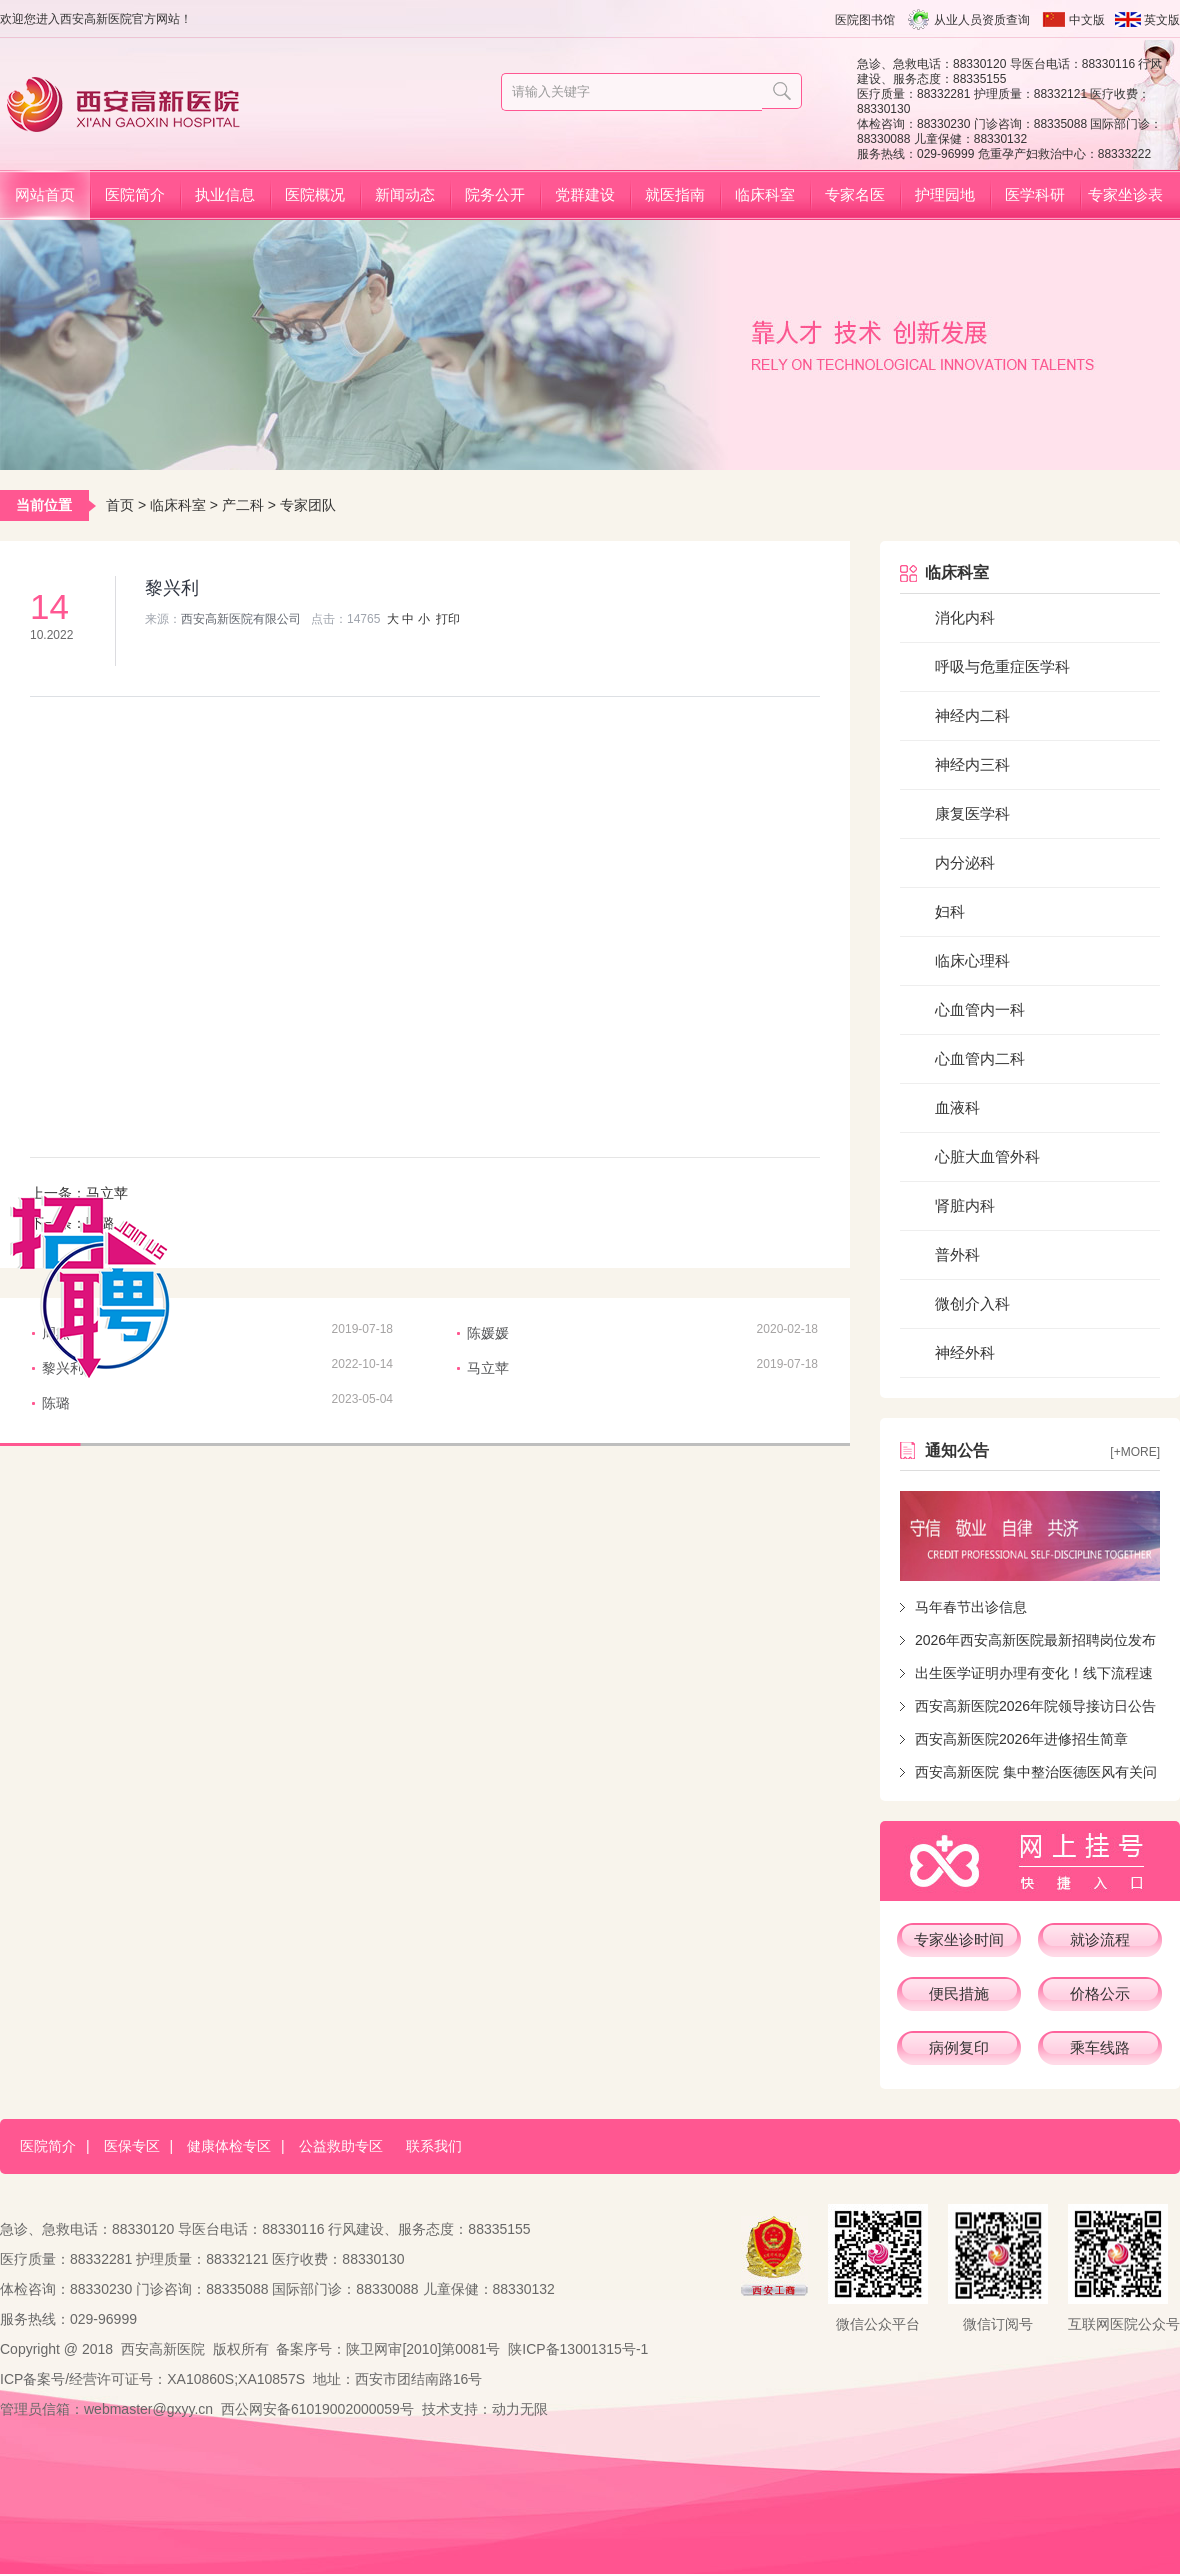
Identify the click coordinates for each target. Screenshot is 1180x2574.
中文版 (1087, 20)
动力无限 (520, 2409)
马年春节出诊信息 (971, 1607)
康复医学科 (972, 813)
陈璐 (56, 1403)
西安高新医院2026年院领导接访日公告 (1035, 1706)
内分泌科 (965, 862)
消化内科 (965, 617)
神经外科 (965, 1352)
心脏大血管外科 (987, 1156)
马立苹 (107, 1193)
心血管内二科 (980, 1058)
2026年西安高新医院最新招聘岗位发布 (1035, 1640)
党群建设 (585, 194)
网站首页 (45, 194)
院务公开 (495, 194)
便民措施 (959, 1993)
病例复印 (959, 2047)
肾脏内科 (965, 1205)
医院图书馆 (865, 20)
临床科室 (765, 194)
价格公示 (1100, 1993)
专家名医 (855, 194)
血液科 (957, 1107)
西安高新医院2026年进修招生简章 (1021, 1739)
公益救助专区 (341, 2146)
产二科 (243, 505)
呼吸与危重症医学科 (1002, 666)
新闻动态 (405, 194)
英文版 (1162, 20)
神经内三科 (972, 764)
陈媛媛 (488, 1333)
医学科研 (1035, 194)
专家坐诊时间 (959, 1939)
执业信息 (225, 194)
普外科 (957, 1254)
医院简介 (135, 194)
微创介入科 (972, 1303)
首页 (120, 505)
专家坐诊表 (1125, 194)
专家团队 (308, 505)
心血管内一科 (980, 1009)
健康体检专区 (229, 2146)
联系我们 (434, 2146)
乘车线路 (1100, 2047)
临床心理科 (972, 960)
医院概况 (315, 194)
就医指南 (675, 194)
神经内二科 (972, 715)
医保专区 (132, 2146)
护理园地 (945, 194)
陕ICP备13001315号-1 (578, 2349)
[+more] (1135, 1452)
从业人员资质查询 (982, 20)
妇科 (950, 911)
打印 (448, 619)
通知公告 (957, 1450)
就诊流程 (1100, 1939)
